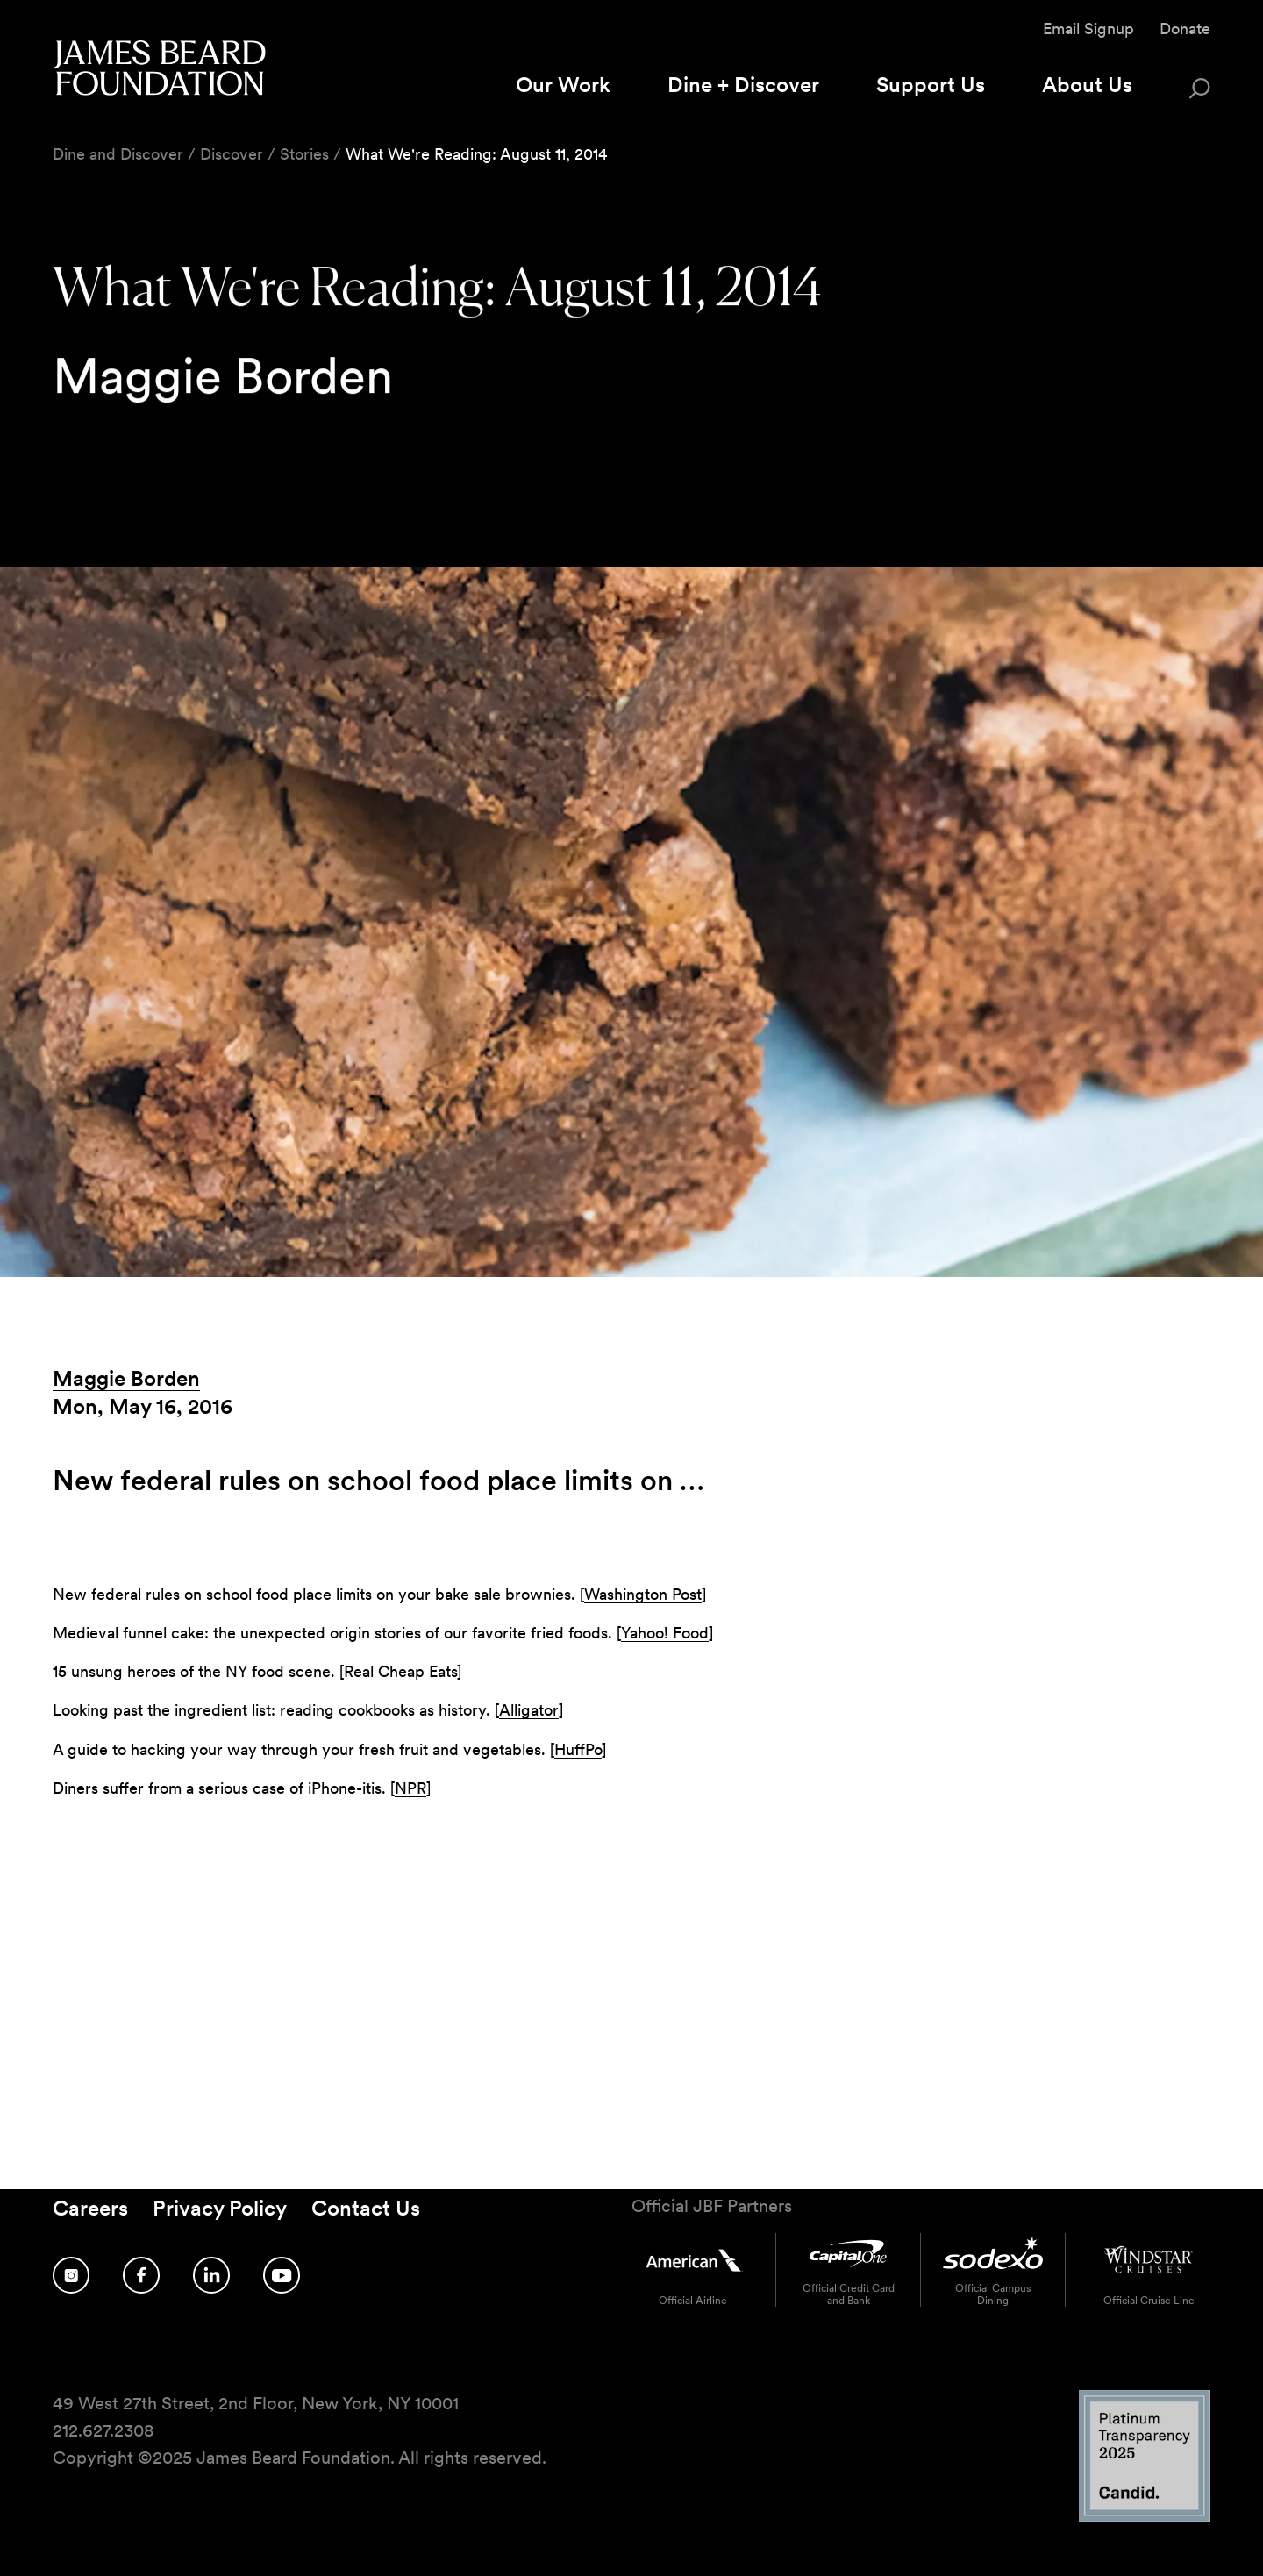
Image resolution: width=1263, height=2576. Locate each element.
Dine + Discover (743, 84)
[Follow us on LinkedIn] (211, 2275)
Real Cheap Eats (400, 1671)
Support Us (930, 84)
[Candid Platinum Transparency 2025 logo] (1144, 2516)
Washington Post (643, 1594)
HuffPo (578, 1749)
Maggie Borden (126, 1378)
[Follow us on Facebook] (141, 2275)
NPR (410, 1788)
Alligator (529, 1710)
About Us (1087, 84)
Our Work (563, 84)
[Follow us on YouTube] (281, 2275)
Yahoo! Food (665, 1632)
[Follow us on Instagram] (71, 2275)
